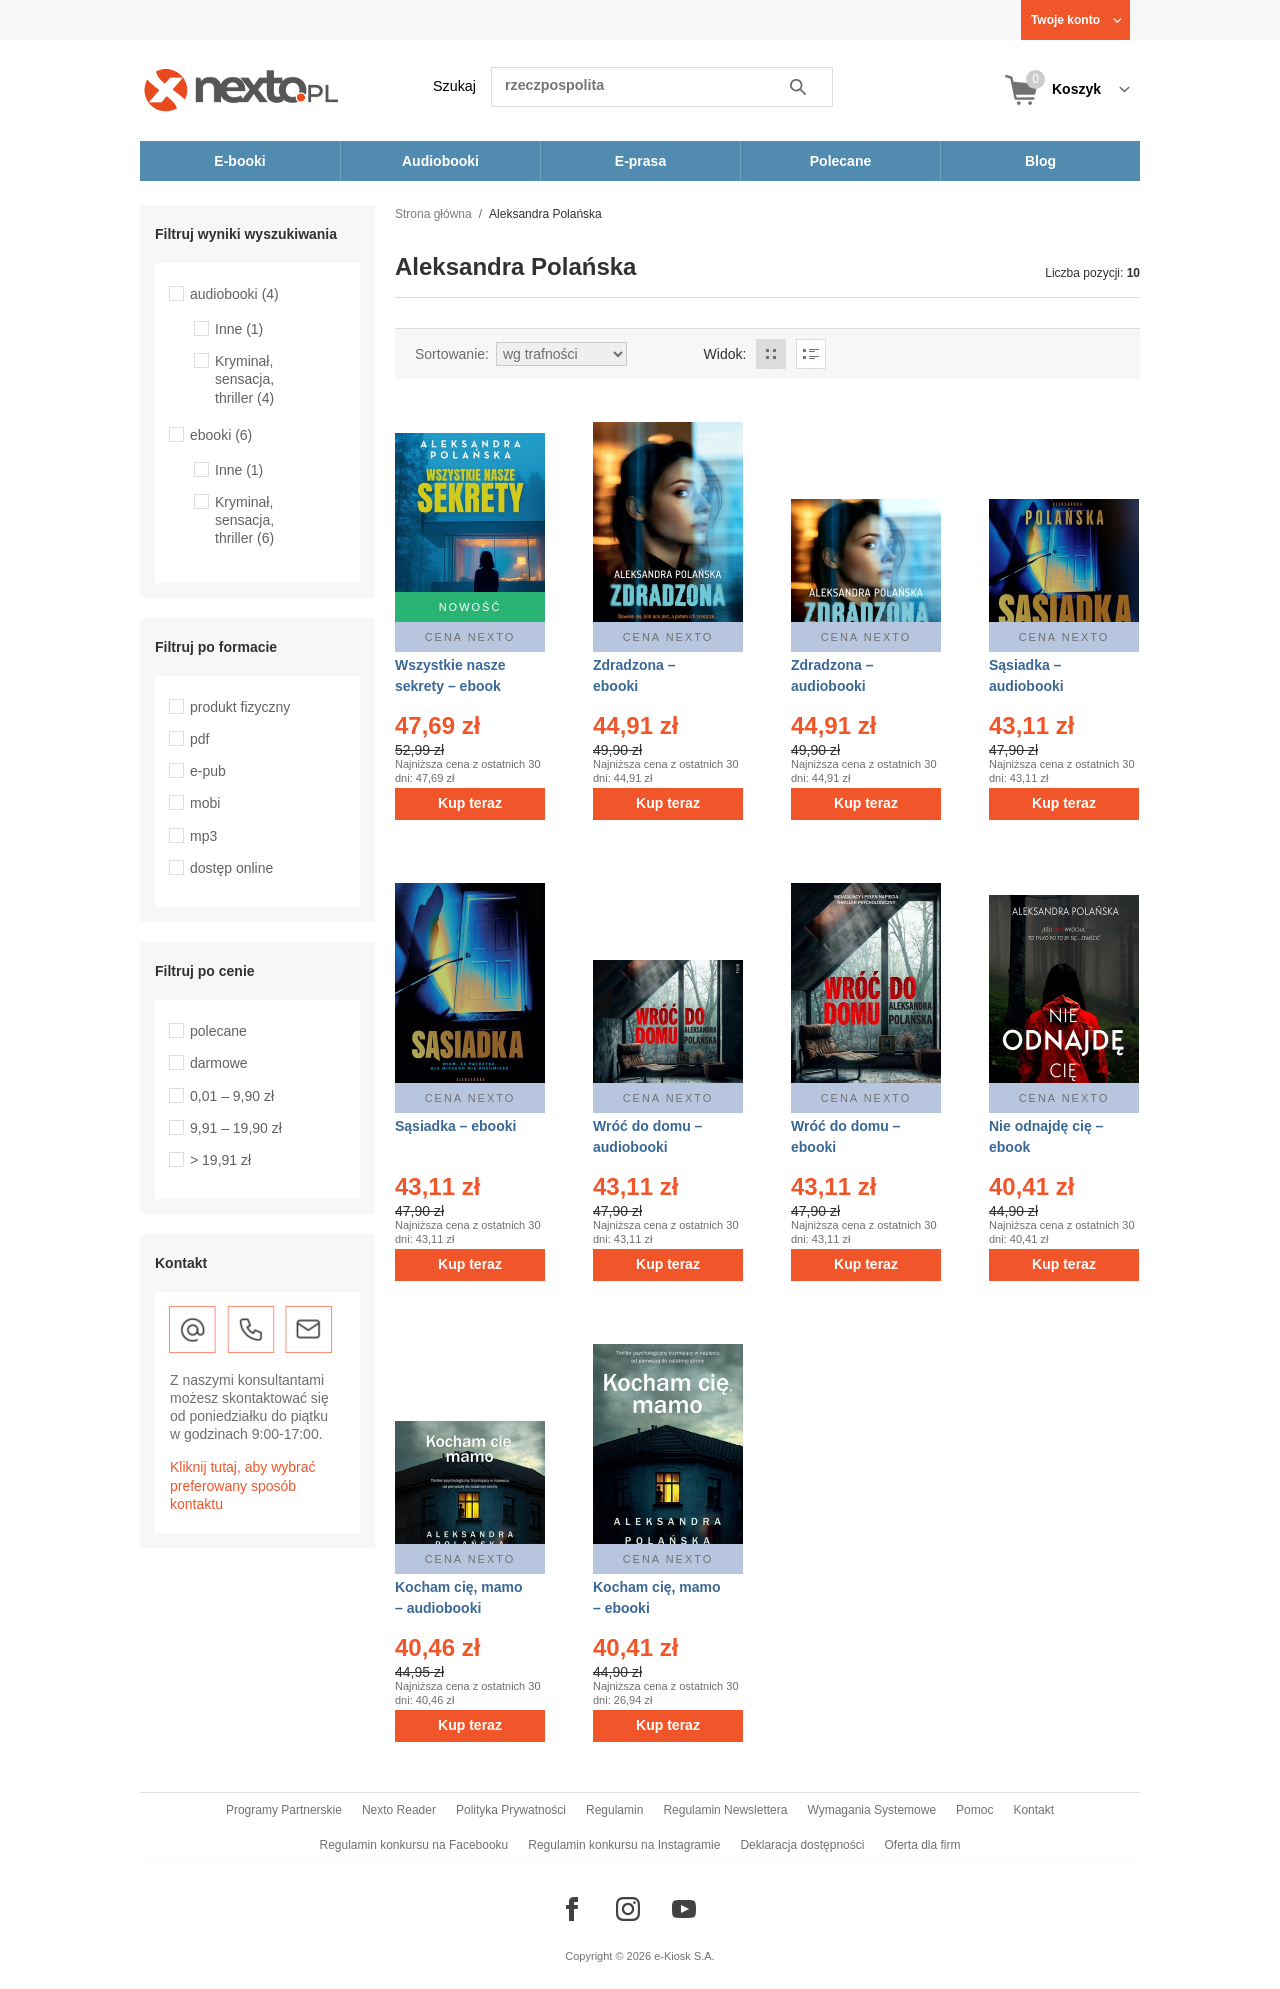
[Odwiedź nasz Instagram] (628, 1909)
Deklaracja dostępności (802, 1845)
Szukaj (454, 86)
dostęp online (231, 868)
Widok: (725, 354)
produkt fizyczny (240, 707)
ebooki (221, 435)
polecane (218, 1031)
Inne (239, 329)
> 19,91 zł (220, 1160)
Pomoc (974, 1810)
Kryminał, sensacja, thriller (244, 379)
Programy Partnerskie (284, 1810)
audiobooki (234, 294)
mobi (205, 803)
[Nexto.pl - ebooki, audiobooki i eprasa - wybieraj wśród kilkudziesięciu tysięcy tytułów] (241, 89)
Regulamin (614, 1810)
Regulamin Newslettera (725, 1810)
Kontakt (1033, 1810)
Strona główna (433, 214)
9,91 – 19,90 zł (236, 1128)
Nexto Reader (399, 1810)
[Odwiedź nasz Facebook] (572, 1909)
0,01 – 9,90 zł (232, 1096)
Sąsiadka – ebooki (455, 1126)
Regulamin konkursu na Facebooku (414, 1845)
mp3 (203, 836)
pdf (199, 739)
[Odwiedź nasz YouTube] (684, 1909)
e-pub (208, 771)
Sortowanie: (452, 354)
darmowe (219, 1063)
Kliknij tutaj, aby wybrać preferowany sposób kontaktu (243, 1485)
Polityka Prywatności (511, 1810)
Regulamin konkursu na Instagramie (624, 1845)
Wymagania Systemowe (871, 1810)
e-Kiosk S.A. (684, 1956)
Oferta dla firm (922, 1845)
